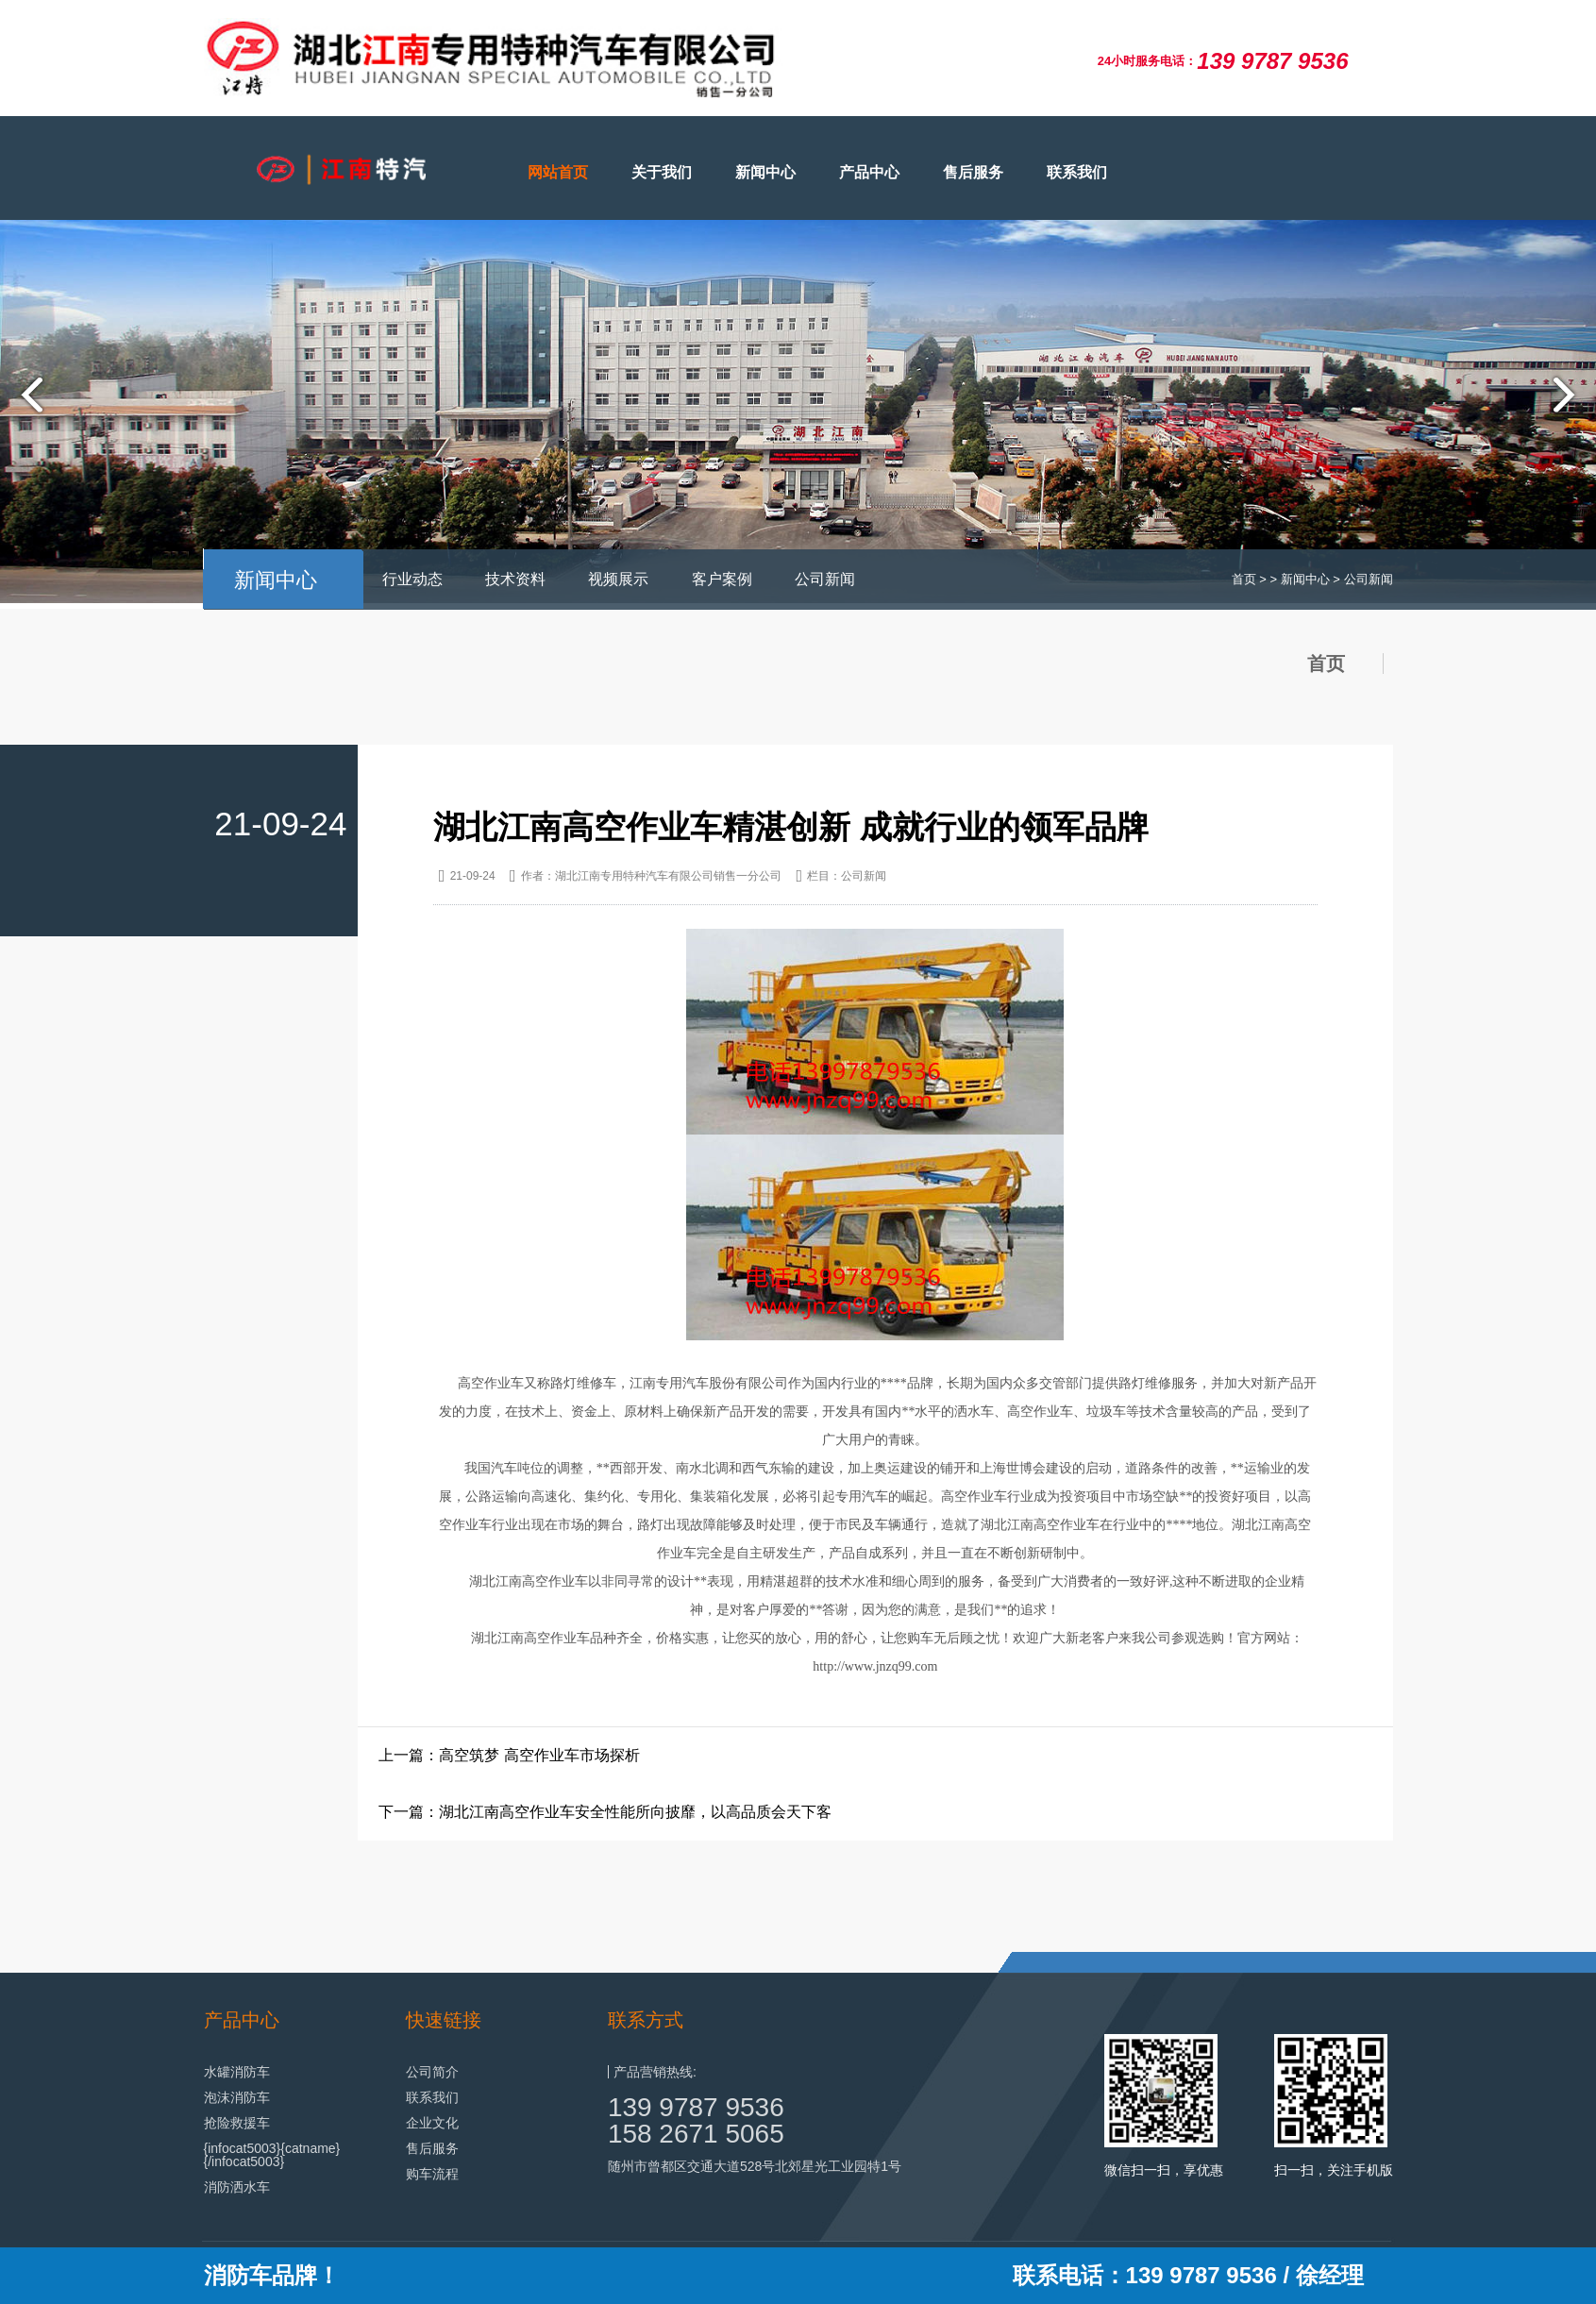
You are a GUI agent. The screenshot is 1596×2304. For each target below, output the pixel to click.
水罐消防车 (237, 2071)
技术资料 (515, 579)
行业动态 (412, 579)
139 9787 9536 (696, 2107)
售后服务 (973, 172)
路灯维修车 (583, 1383)
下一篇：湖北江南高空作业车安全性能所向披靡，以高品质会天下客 (605, 1812)
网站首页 (558, 172)
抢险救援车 (237, 2122)
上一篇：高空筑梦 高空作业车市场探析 (508, 1755)
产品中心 (869, 172)
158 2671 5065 (696, 2133)
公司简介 (432, 2071)
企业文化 (432, 2122)
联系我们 (1077, 172)
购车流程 (432, 2173)
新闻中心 (765, 172)
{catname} (310, 2148)
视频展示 (618, 579)
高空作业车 (1066, 1525)
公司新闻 (825, 579)
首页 (1244, 579)
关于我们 (661, 172)
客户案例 (722, 579)
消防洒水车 (237, 2187)
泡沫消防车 (237, 2097)
